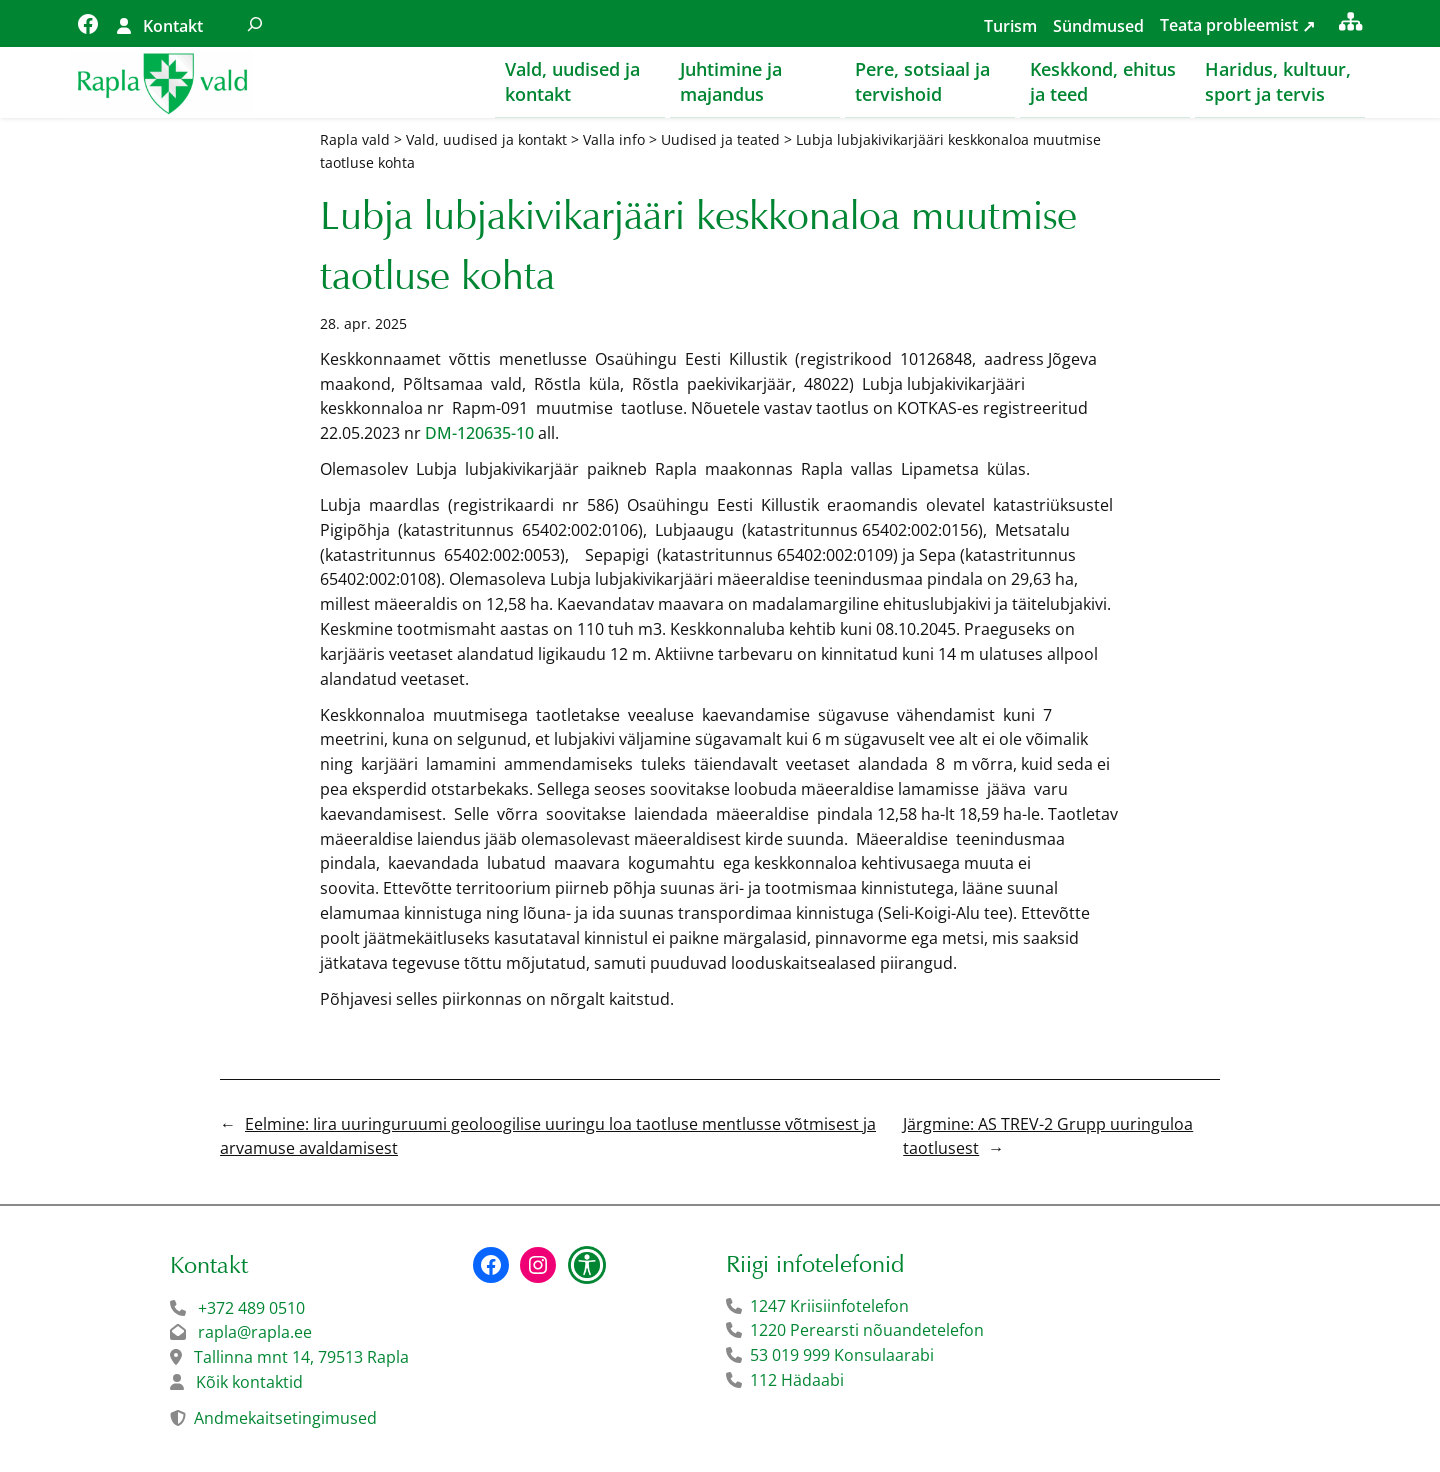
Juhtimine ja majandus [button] (731, 81)
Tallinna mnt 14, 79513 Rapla (301, 1358)
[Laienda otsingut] (255, 23)
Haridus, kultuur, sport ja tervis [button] (1278, 81)
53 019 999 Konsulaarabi (842, 1356)
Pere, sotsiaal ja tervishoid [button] (922, 81)
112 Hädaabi (797, 1381)
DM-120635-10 (479, 434)
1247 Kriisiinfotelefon (829, 1307)
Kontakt (173, 26)
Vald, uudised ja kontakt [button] (572, 81)
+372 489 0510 (251, 1309)
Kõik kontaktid (249, 1383)
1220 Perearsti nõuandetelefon (867, 1331)
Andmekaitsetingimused (285, 1419)
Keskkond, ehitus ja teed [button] (1103, 81)
